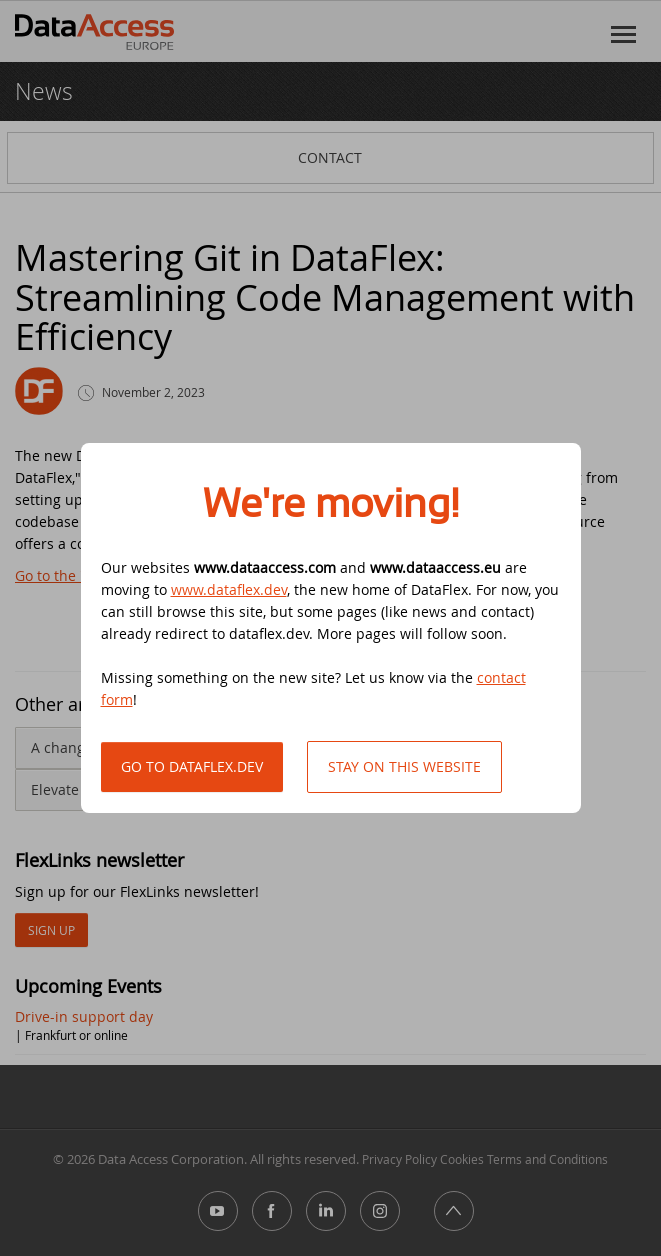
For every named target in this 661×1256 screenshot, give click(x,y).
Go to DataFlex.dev (192, 766)
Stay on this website (404, 766)
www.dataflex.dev (229, 589)
